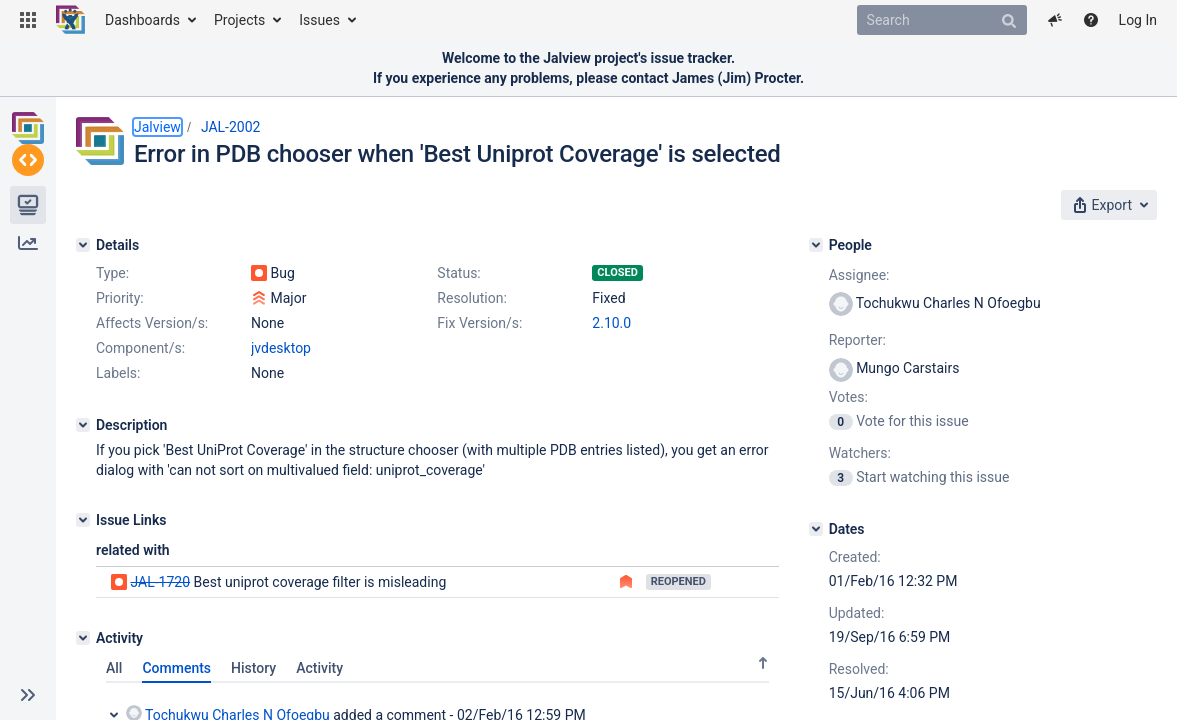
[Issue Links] (83, 589)
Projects (239, 20)
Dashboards (142, 20)
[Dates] (914, 547)
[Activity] (83, 707)
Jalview (157, 127)
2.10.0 (270, 392)
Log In (1138, 20)
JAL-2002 (231, 127)
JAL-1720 (160, 651)
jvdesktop (281, 417)
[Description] (83, 494)
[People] (914, 239)
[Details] (83, 239)
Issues (319, 20)
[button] (28, 20)
